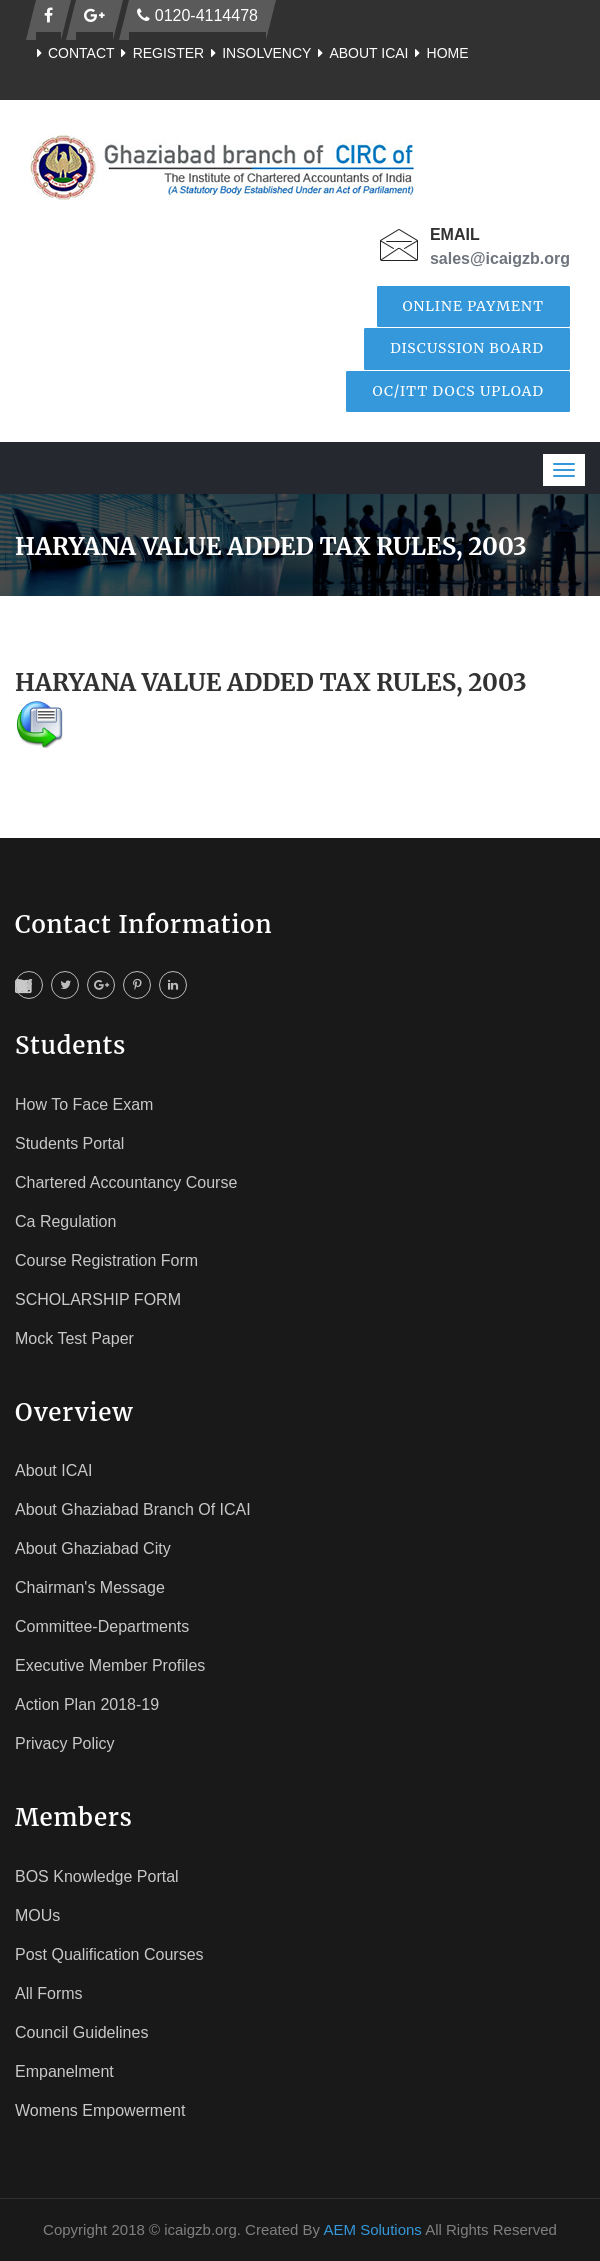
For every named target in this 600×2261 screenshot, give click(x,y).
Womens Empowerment (100, 2110)
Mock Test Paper (74, 1338)
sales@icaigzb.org (500, 258)
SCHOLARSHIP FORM (98, 1299)
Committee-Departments (102, 1626)
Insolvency (257, 53)
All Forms (49, 1993)
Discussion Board (467, 348)
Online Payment (474, 306)
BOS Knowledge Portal (97, 1876)
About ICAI (359, 53)
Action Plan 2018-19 (87, 1704)
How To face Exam (84, 1104)
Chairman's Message (90, 1587)
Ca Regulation (65, 1221)
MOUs (37, 1915)
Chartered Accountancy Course (126, 1182)
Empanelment (64, 2071)
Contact (72, 53)
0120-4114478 (197, 15)
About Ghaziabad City (93, 1548)
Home (439, 53)
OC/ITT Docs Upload (458, 391)
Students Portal (69, 1143)
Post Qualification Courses (109, 1954)
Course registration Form (106, 1260)
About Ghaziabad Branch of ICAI (133, 1509)
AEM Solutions (372, 2229)
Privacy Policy (65, 1743)
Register (160, 53)
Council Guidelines (81, 2032)
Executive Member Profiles (110, 1665)
